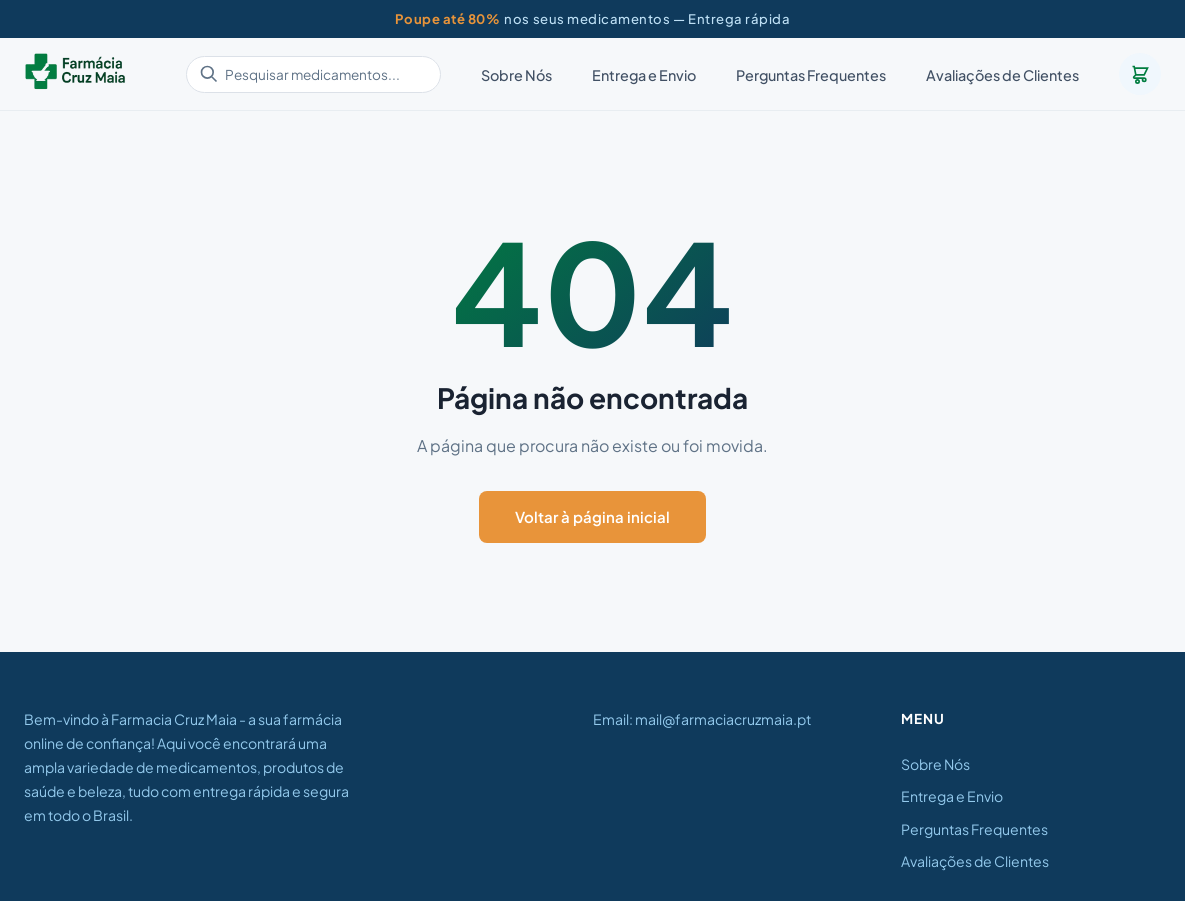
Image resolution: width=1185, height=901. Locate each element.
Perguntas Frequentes (811, 75)
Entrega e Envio (644, 75)
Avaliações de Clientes (1002, 75)
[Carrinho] (1140, 74)
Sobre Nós (516, 75)
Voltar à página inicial (592, 516)
